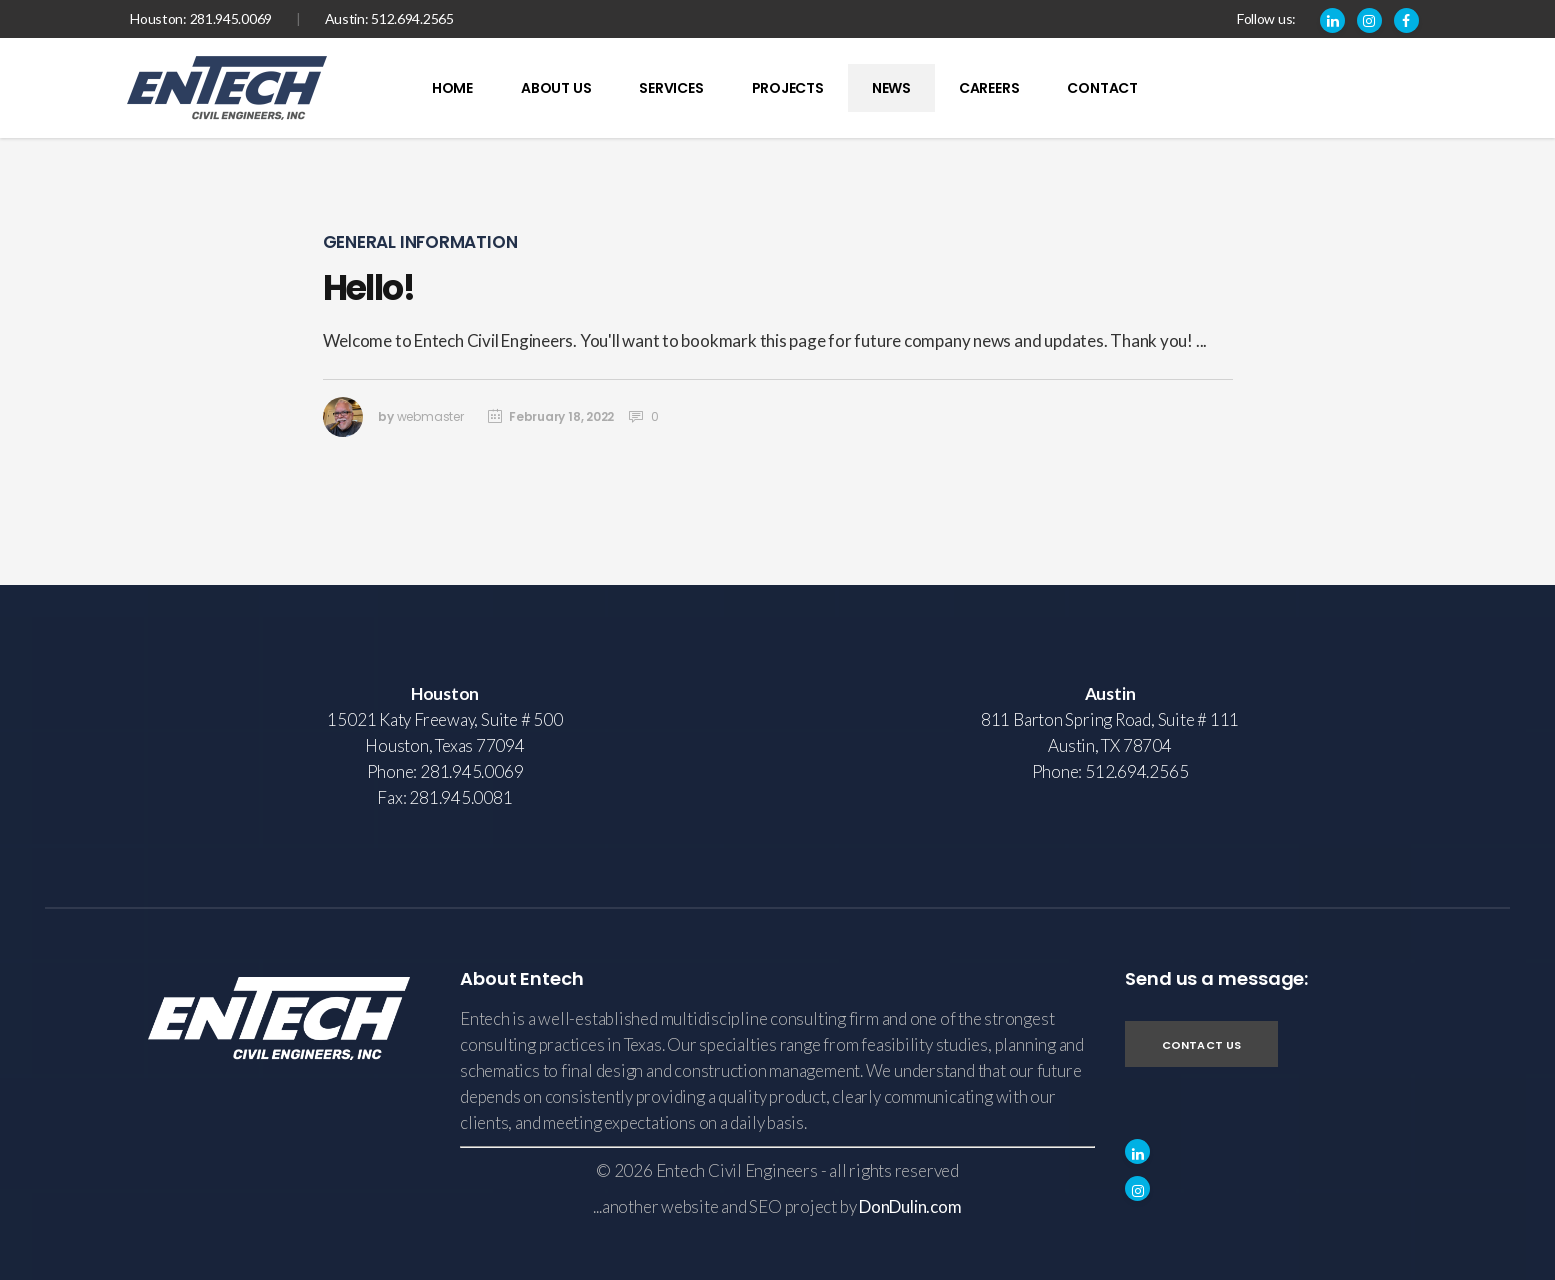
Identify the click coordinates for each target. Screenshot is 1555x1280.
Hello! (368, 287)
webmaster (430, 416)
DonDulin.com (910, 1206)
